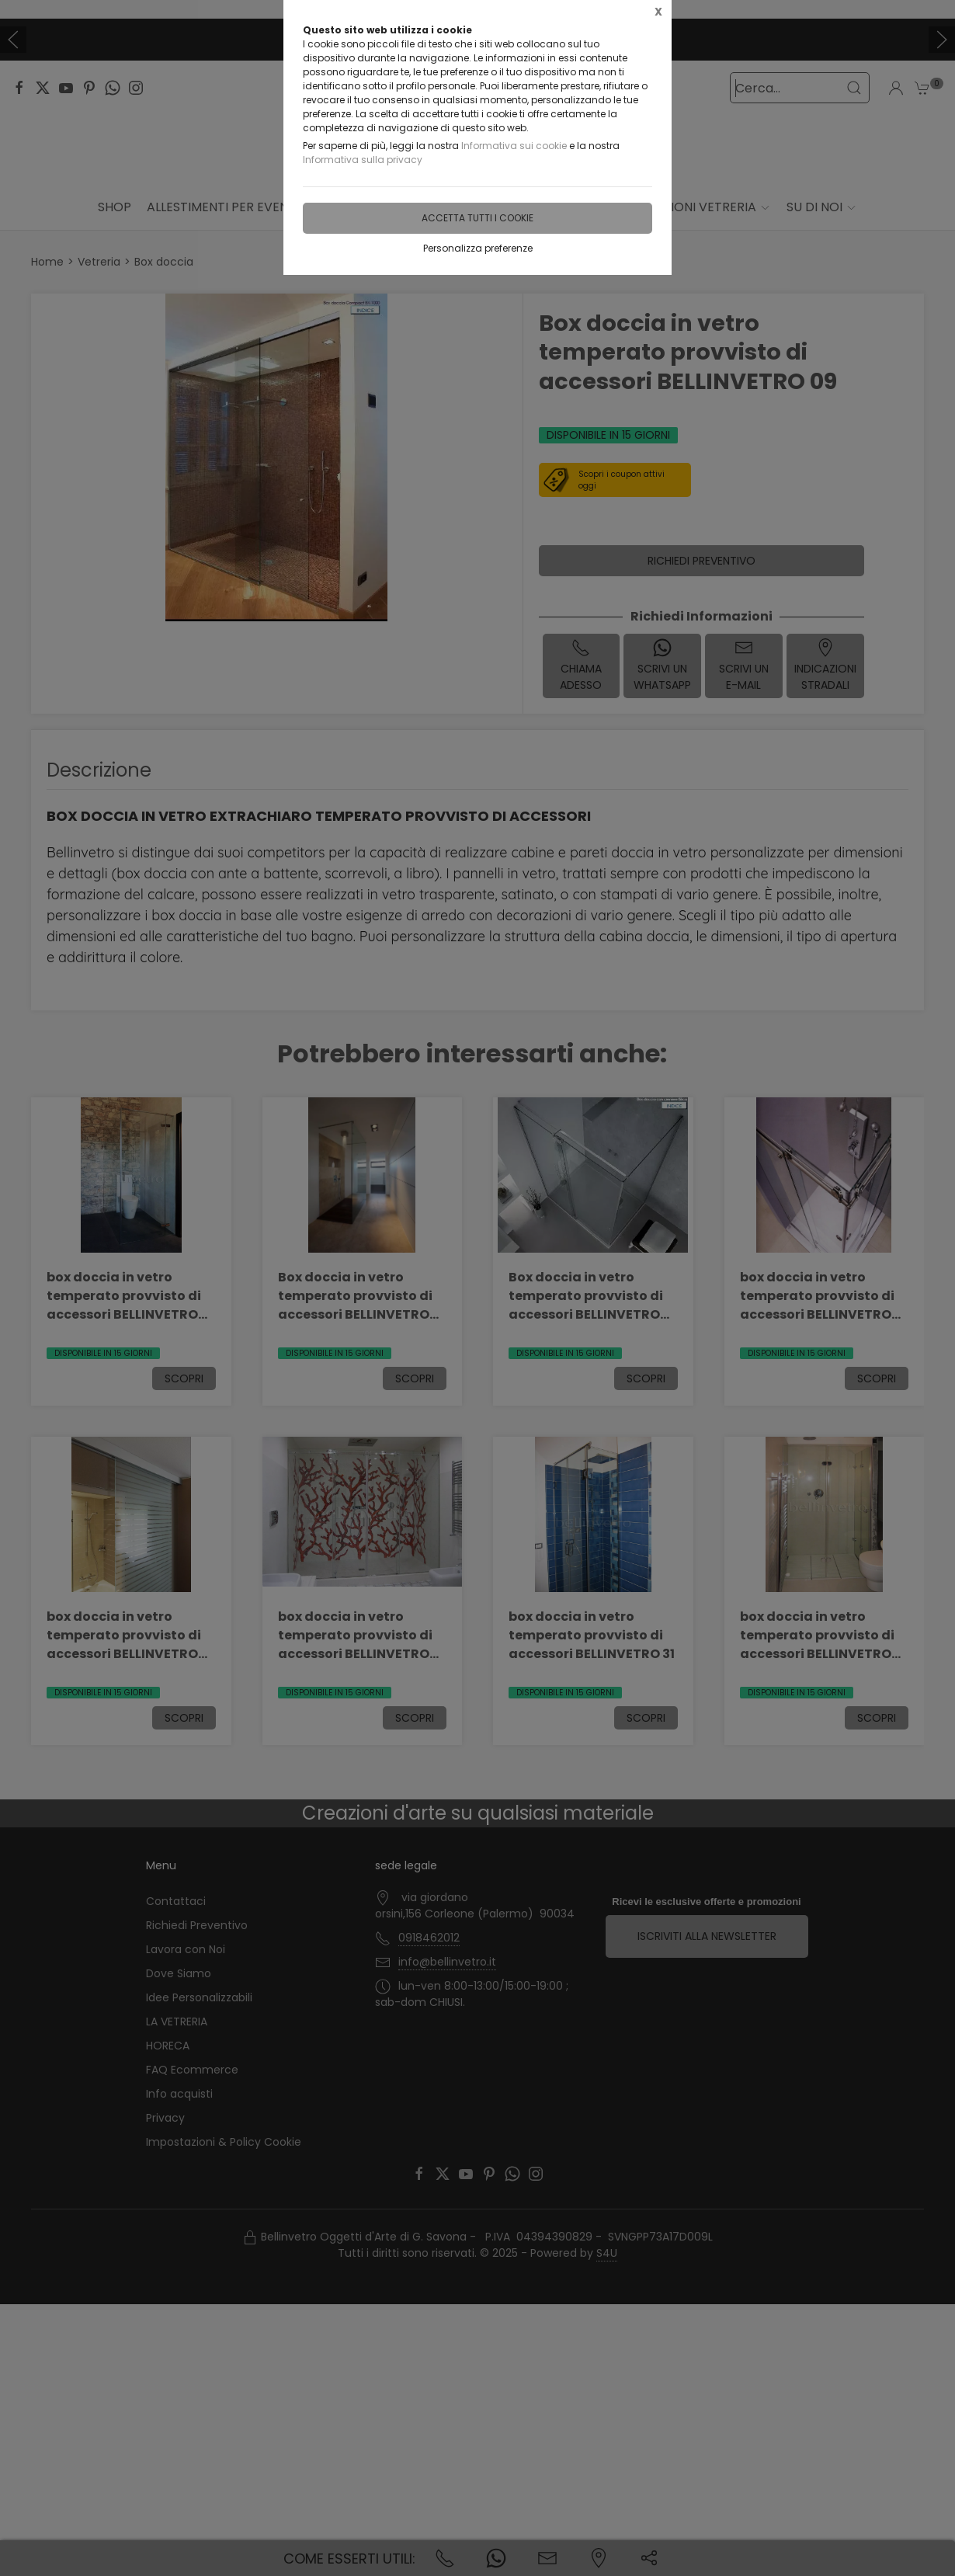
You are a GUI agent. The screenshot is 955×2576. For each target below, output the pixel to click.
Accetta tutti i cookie (477, 217)
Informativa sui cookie (514, 145)
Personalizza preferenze (478, 248)
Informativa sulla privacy (362, 159)
